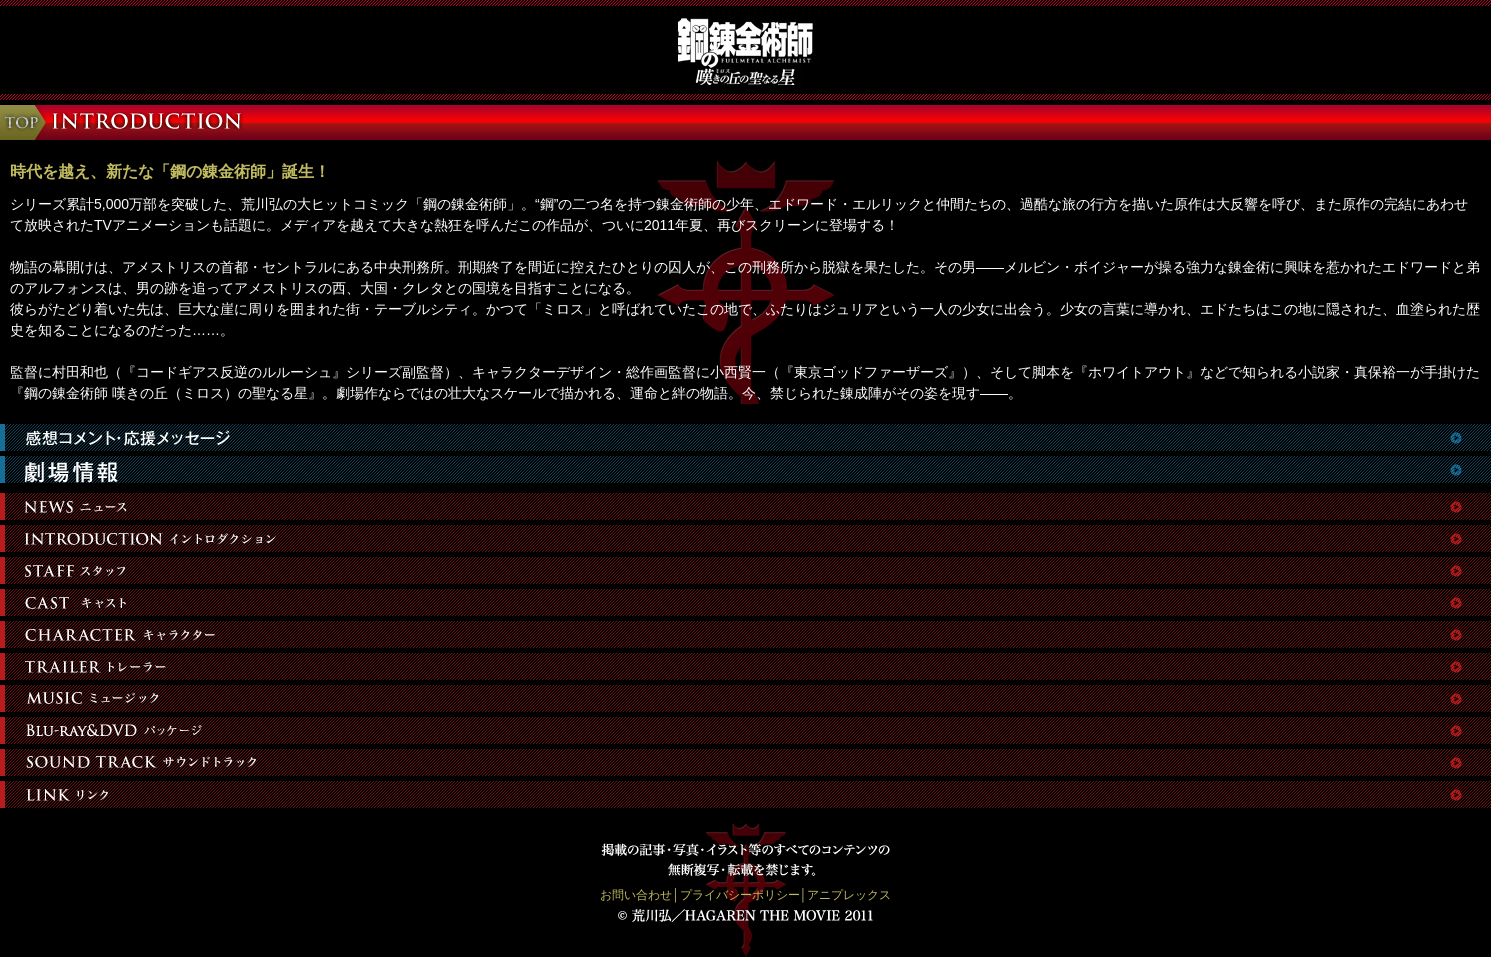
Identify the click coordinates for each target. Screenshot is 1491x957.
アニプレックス (849, 895)
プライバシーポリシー (740, 895)
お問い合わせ (636, 895)
